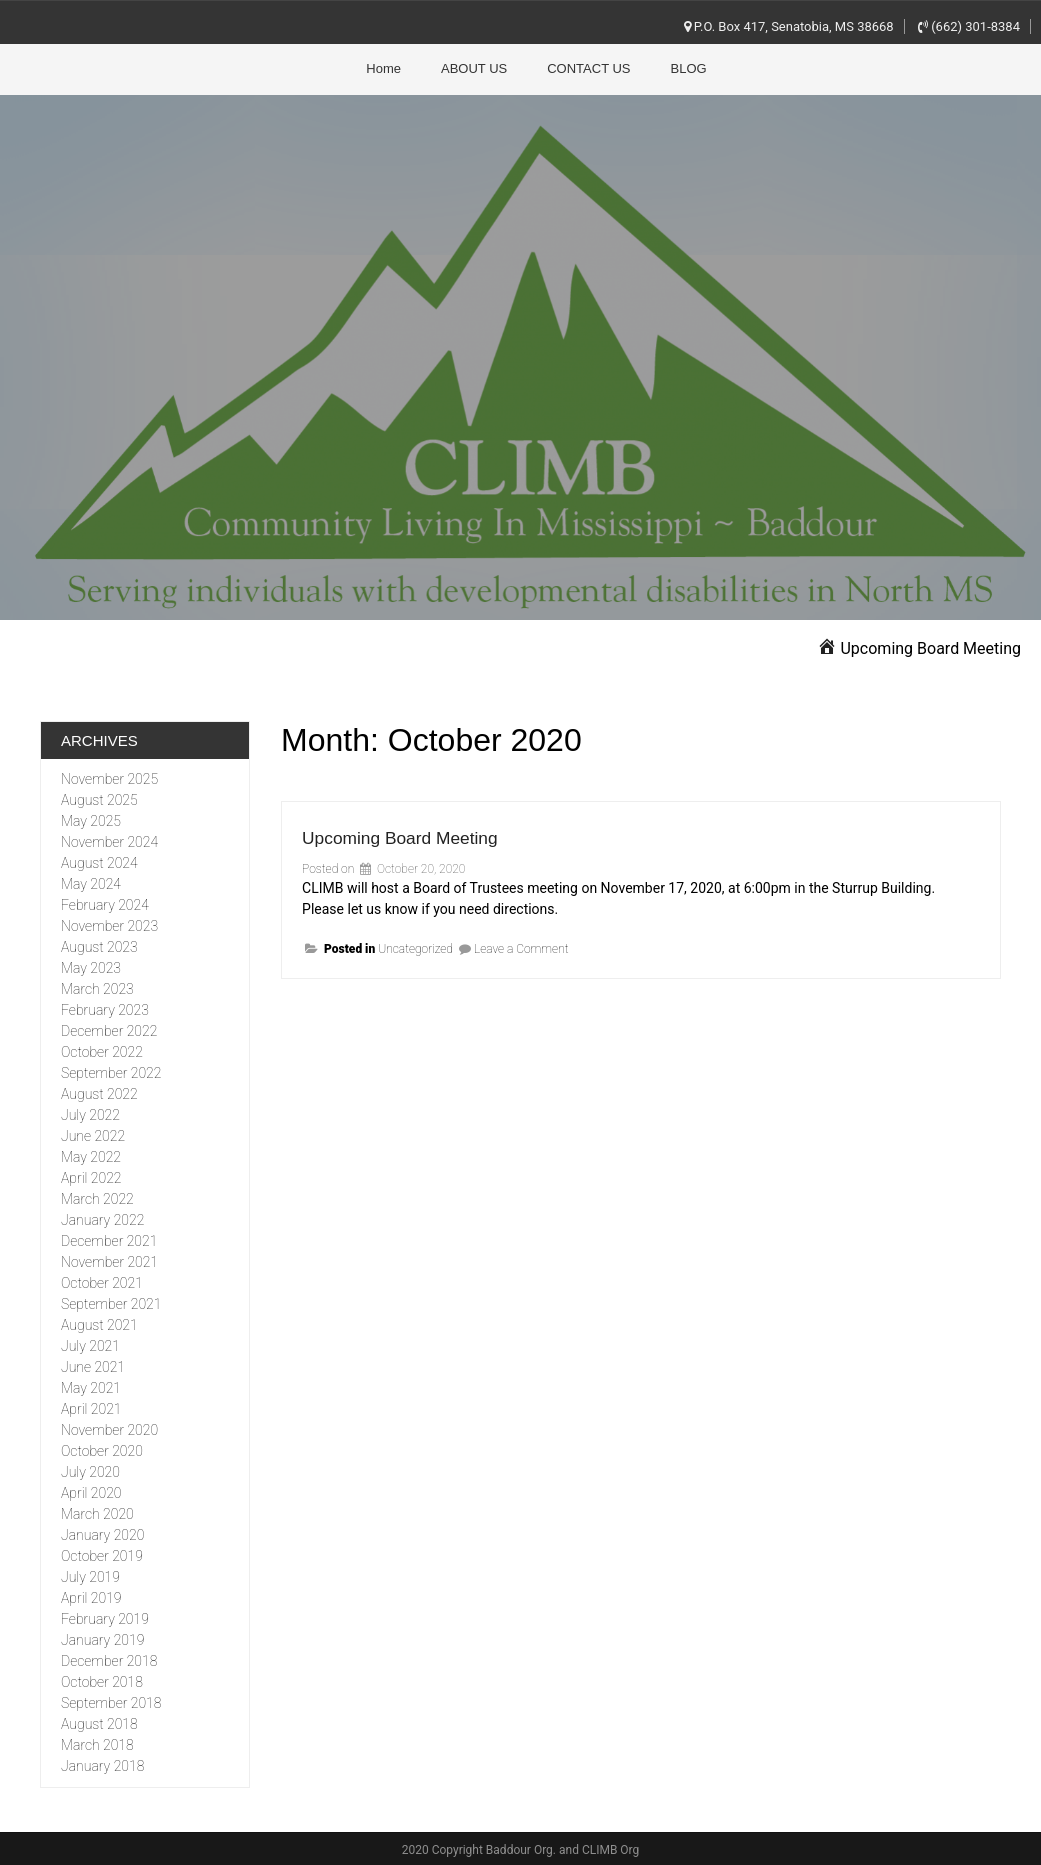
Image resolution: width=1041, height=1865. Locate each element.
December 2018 (109, 1659)
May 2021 (91, 1386)
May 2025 (91, 819)
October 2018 (102, 1680)
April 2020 (91, 1491)
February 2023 (105, 1008)
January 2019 (102, 1638)
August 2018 (99, 1722)
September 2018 (111, 1701)
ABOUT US (474, 68)
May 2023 (91, 966)
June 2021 (93, 1365)
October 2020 (102, 1449)
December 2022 (109, 1029)
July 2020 (90, 1470)
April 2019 (91, 1596)
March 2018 (97, 1743)
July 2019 (90, 1575)
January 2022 (102, 1218)
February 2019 (105, 1617)
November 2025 (109, 777)
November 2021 (109, 1260)
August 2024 (99, 861)
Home (383, 68)
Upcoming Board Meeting (437, 833)
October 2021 (102, 1281)
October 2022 (102, 1050)
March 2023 (97, 987)
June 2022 (93, 1134)
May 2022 (91, 1155)
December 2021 (109, 1239)
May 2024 (91, 882)
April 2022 (91, 1176)
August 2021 (99, 1323)
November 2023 (109, 924)
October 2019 (102, 1554)
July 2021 (90, 1344)
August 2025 (99, 798)
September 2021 (111, 1302)
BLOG (689, 68)
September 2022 (111, 1071)
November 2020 (109, 1428)
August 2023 (99, 945)
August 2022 (99, 1092)
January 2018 (102, 1764)
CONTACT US (588, 68)
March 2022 (97, 1197)
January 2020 (102, 1533)
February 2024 (105, 903)
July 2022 (90, 1113)
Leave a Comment (521, 947)
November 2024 (109, 840)
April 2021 (91, 1407)
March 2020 (97, 1512)
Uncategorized (415, 947)
